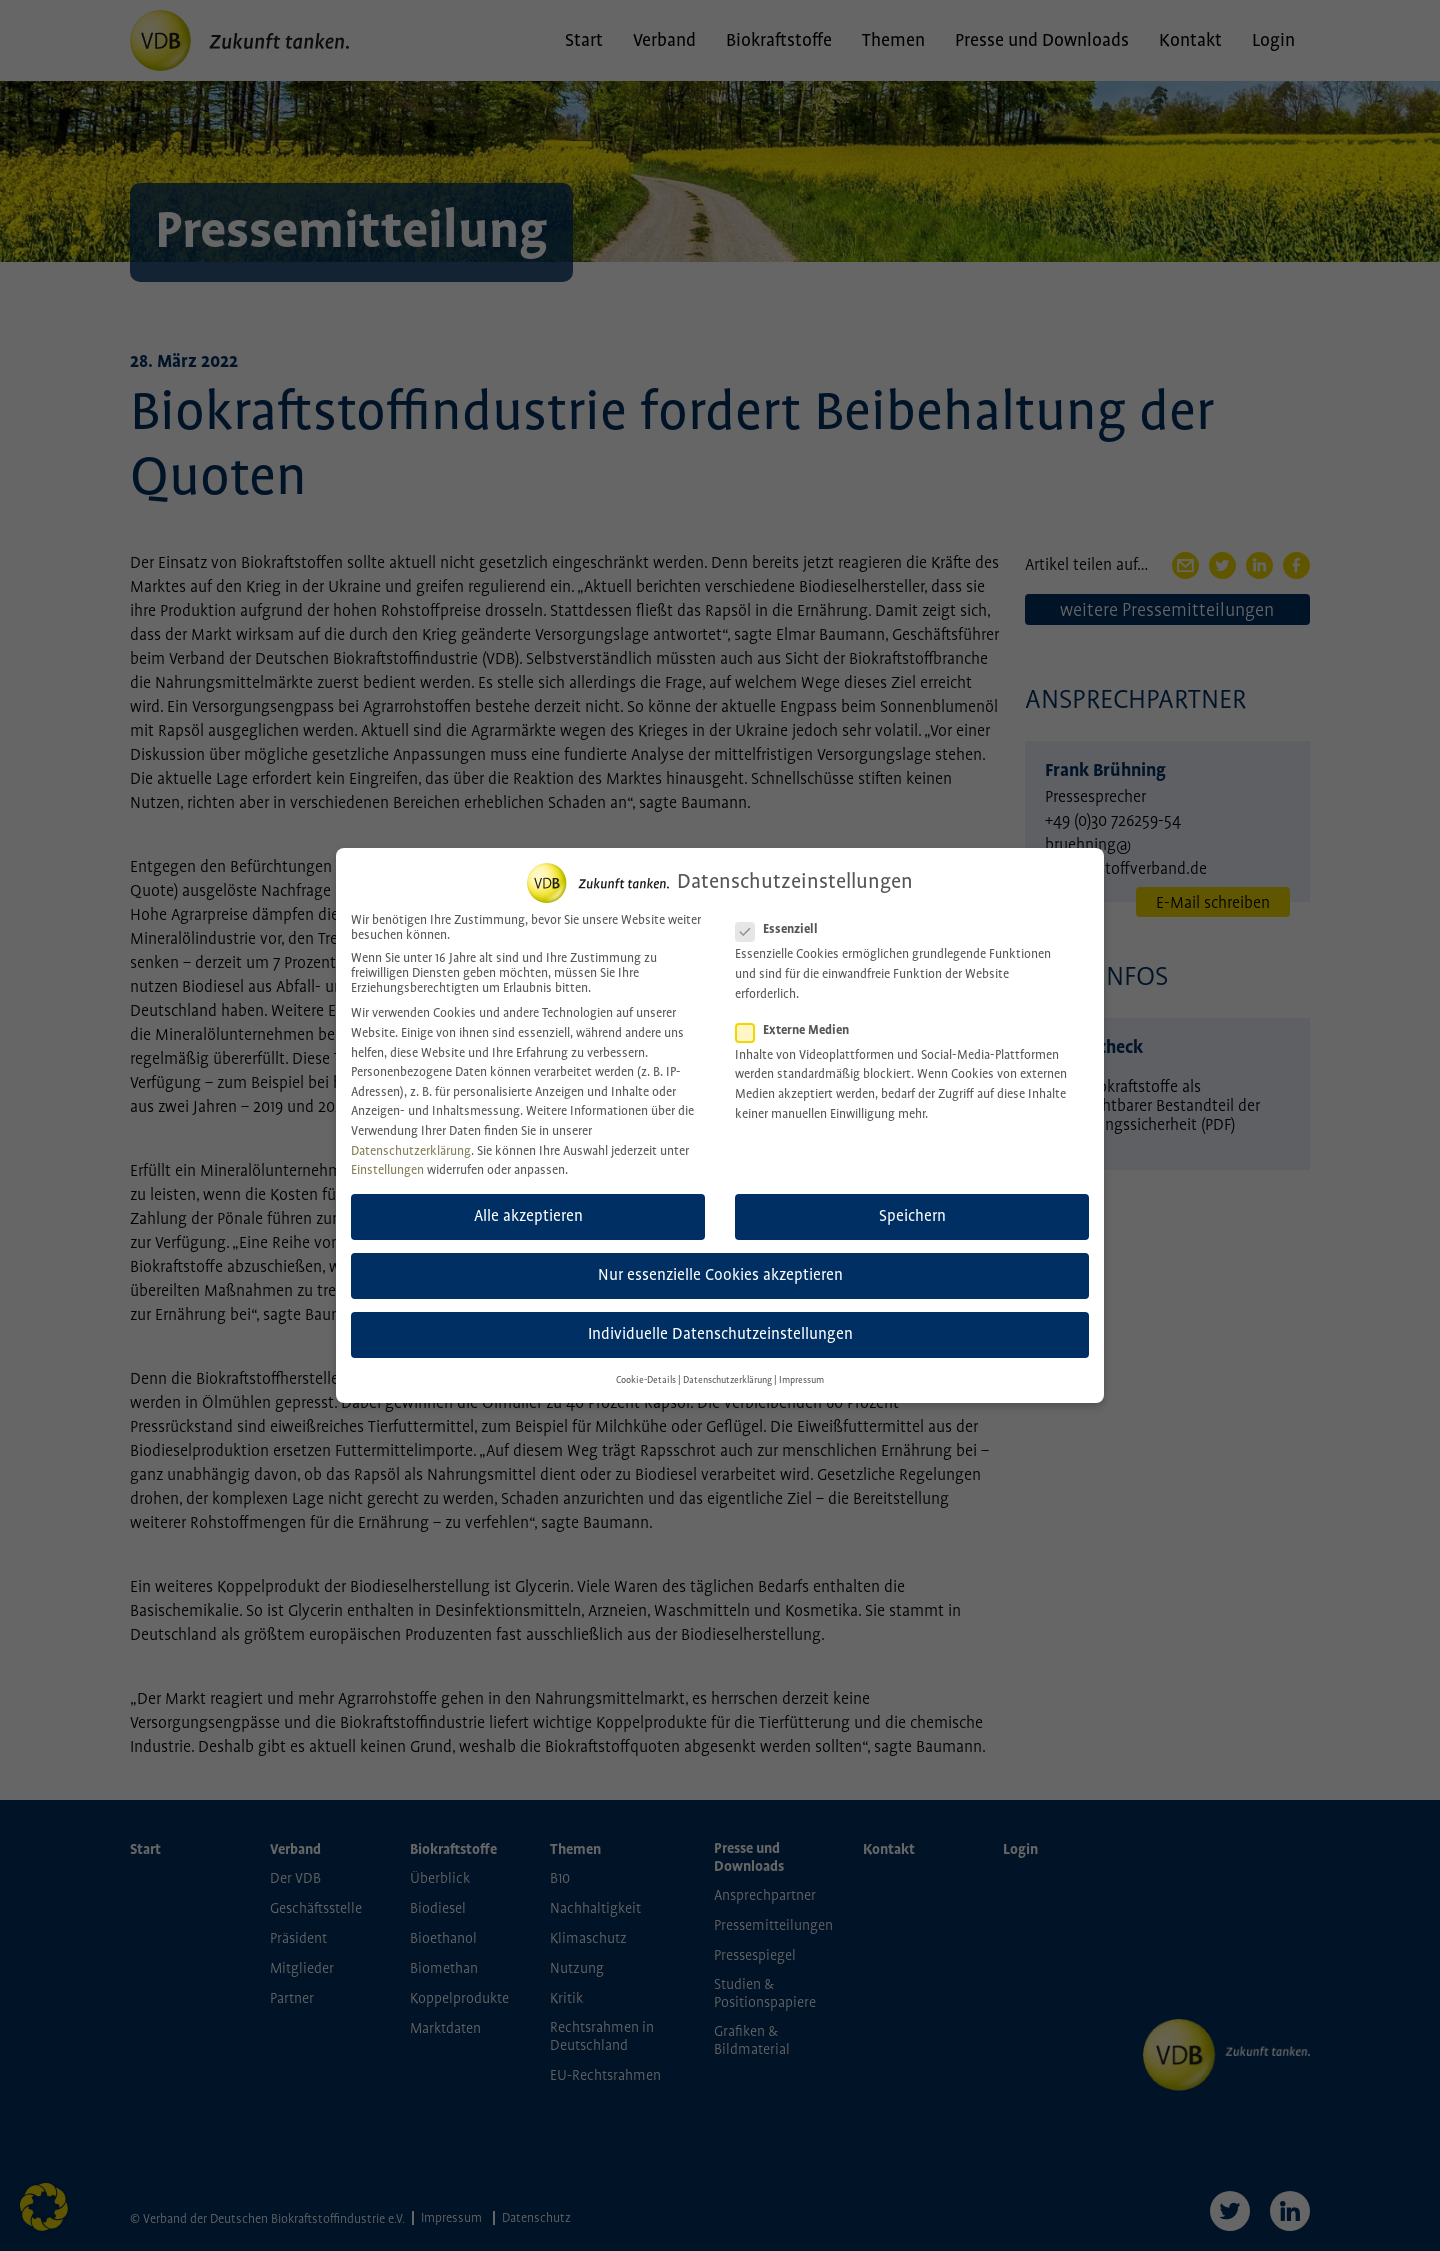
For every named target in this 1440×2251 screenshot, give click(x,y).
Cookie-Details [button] (646, 1361)
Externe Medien (798, 1011)
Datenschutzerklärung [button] (727, 1361)
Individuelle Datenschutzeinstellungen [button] (720, 1316)
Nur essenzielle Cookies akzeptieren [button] (720, 1256)
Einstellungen (387, 1151)
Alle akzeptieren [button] (528, 1197)
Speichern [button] (912, 1197)
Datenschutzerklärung (411, 1132)
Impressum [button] (801, 1361)
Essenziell (783, 911)
